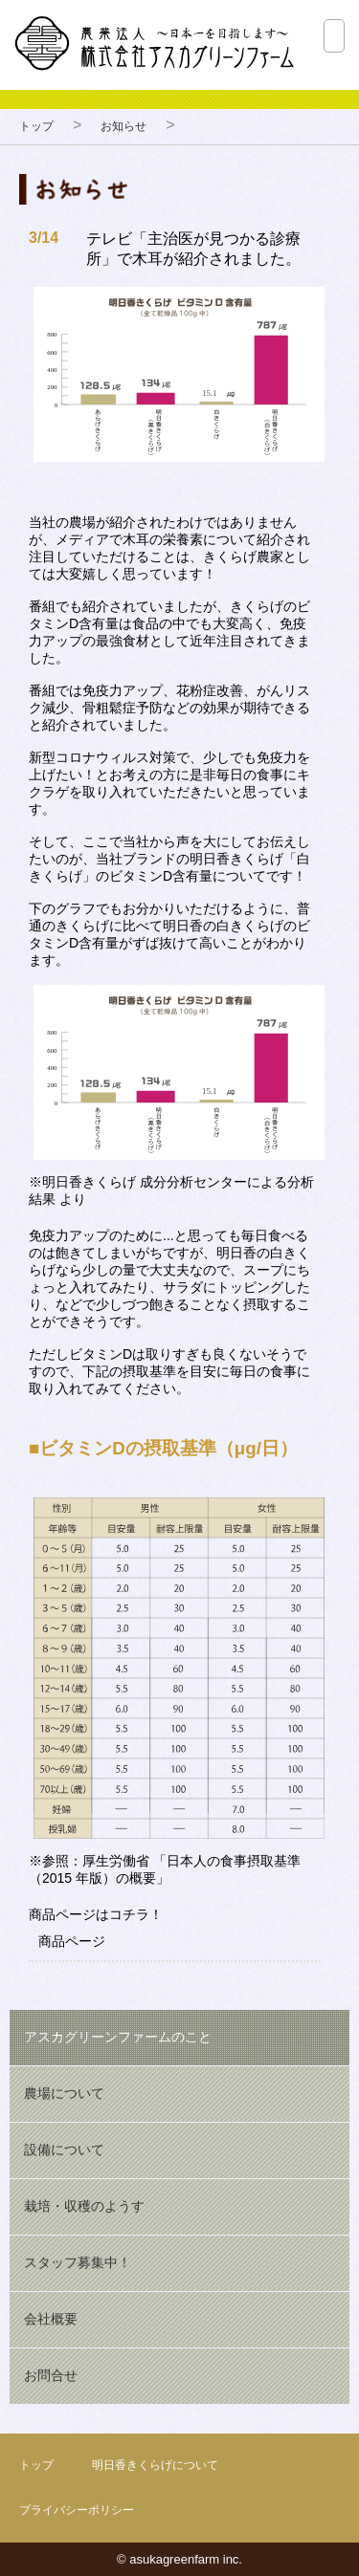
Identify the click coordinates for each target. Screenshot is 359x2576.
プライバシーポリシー (76, 2510)
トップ (36, 126)
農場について (64, 2093)
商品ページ (71, 1941)
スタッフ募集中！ (77, 2262)
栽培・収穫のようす (84, 2206)
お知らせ (123, 126)
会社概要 (51, 2318)
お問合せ (51, 2375)
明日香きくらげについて (155, 2465)
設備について (64, 2149)
